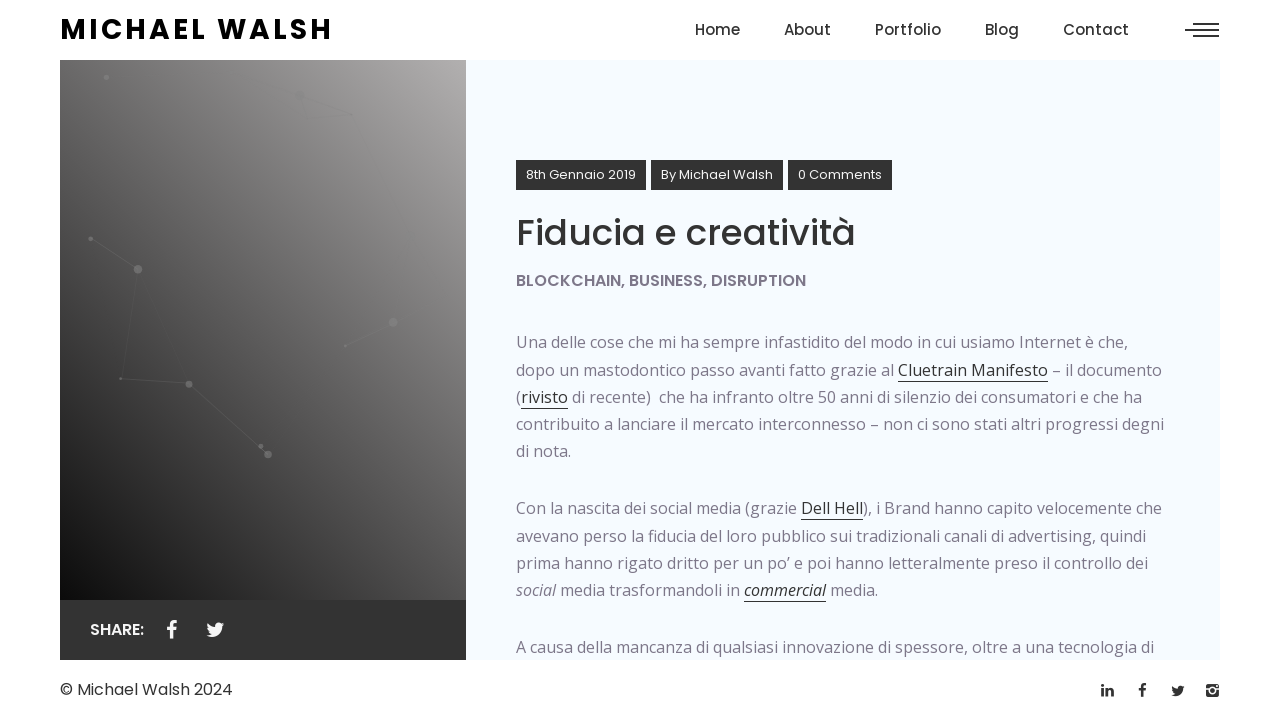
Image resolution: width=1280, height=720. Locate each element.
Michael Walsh (726, 174)
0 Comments (840, 174)
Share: (117, 629)
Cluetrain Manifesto (973, 370)
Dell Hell (832, 508)
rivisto (544, 397)
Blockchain (568, 280)
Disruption (758, 280)
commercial (785, 590)
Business (666, 280)
